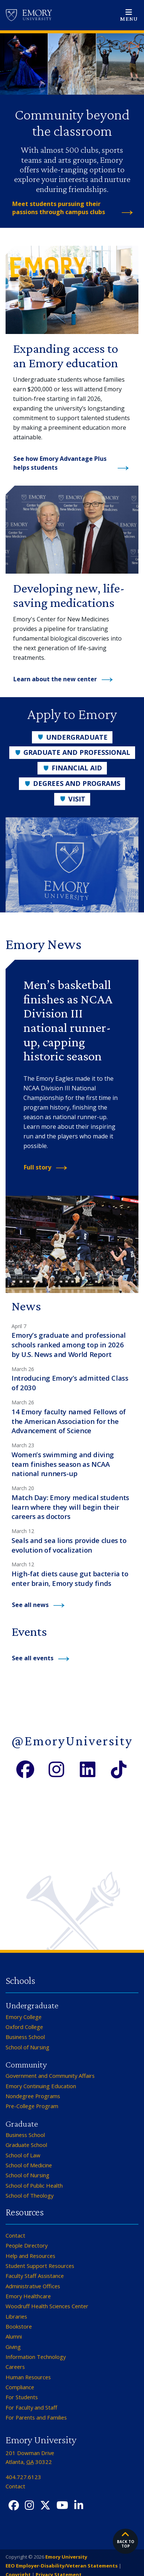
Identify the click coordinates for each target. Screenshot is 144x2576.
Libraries (16, 2316)
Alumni (14, 2336)
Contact (15, 2235)
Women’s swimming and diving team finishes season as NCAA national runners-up (63, 1464)
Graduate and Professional (72, 752)
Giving (13, 2346)
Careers (15, 2366)
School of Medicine (29, 2165)
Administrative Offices (33, 2286)
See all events (32, 1658)
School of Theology (29, 2195)
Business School (25, 2036)
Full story (37, 1167)
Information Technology (36, 2356)
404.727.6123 (23, 2477)
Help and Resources (30, 2255)
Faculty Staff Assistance (35, 2275)
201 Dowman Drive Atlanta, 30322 (30, 2457)
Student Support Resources (40, 2265)
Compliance (20, 2387)
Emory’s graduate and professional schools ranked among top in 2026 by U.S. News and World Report (69, 1344)
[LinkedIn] (87, 1768)
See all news (30, 1605)
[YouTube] (62, 2505)
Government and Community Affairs (50, 2075)
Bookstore (19, 2326)
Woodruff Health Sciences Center (47, 2306)
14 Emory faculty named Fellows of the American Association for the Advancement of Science (69, 1421)
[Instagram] (56, 1768)
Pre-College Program (32, 2106)
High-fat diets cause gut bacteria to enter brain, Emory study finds (70, 1578)
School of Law (23, 2155)
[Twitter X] (45, 2505)
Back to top (125, 2539)
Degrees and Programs (72, 783)
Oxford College (24, 2026)
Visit (72, 798)
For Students (22, 2397)
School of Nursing (27, 2047)
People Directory (27, 2245)
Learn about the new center (55, 679)
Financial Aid (72, 767)
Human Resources (28, 2377)
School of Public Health (34, 2185)
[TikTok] (118, 1768)
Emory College (24, 2016)
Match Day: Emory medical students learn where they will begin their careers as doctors (70, 1507)
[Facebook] (25, 1768)
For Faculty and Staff (31, 2407)
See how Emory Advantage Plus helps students (60, 463)
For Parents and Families (36, 2417)
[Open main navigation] (129, 15)
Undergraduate (72, 737)
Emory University (65, 2556)
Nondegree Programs (33, 2096)
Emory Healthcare (28, 2296)
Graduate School (26, 2144)
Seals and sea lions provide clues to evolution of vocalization (69, 1545)
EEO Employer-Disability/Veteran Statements (62, 2565)
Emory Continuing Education (41, 2086)
